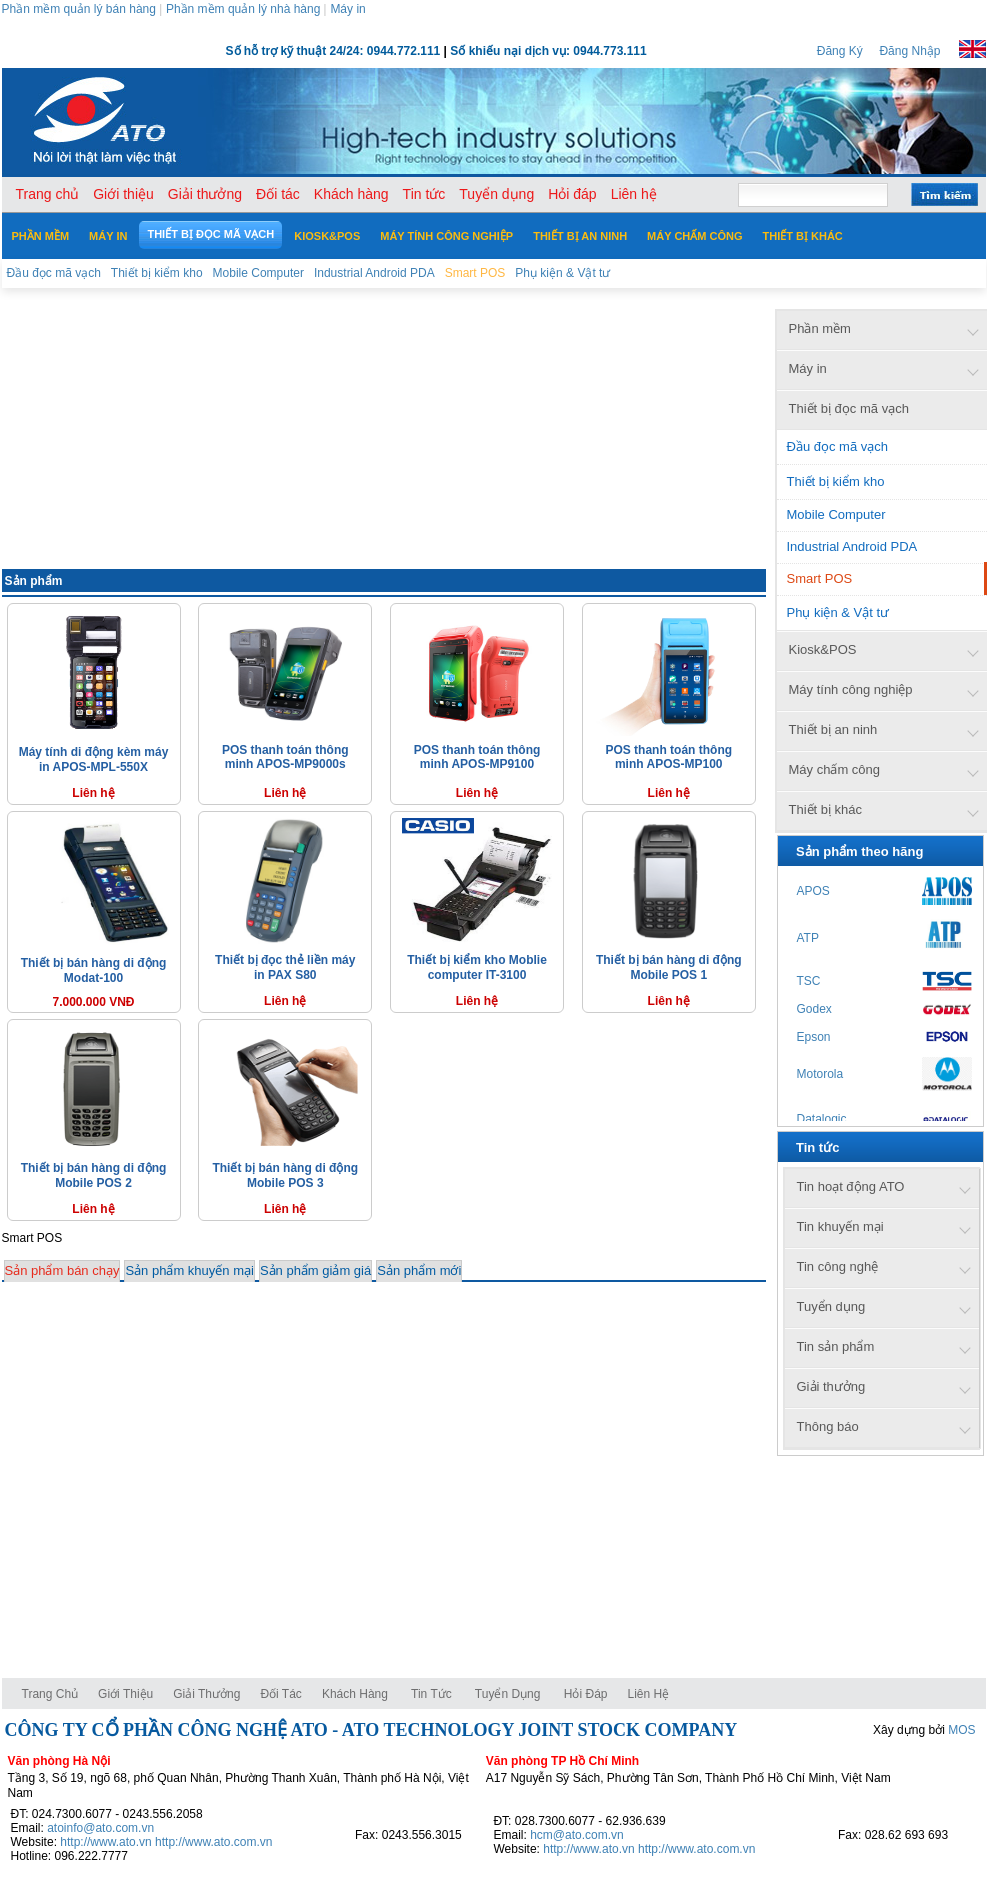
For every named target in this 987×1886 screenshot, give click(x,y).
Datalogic (822, 1119)
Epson (814, 1037)
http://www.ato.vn (105, 1842)
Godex (814, 1009)
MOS (961, 1730)
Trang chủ (50, 1694)
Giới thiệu (125, 1694)
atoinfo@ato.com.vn (100, 1828)
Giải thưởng (206, 1694)
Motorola (820, 1074)
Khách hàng (356, 1694)
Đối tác (280, 1694)
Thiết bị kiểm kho (836, 481)
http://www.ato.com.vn (213, 1842)
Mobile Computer (836, 514)
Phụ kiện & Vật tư (838, 612)
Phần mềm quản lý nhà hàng (243, 9)
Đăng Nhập (909, 51)
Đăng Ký (840, 51)
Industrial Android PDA (852, 546)
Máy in (347, 9)
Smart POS (820, 578)
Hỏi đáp (586, 1694)
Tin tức (431, 1694)
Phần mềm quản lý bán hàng (79, 9)
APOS (813, 891)
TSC (809, 981)
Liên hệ (649, 1694)
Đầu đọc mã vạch (837, 446)
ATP (808, 938)
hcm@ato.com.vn (577, 1835)
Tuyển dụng (508, 1694)
